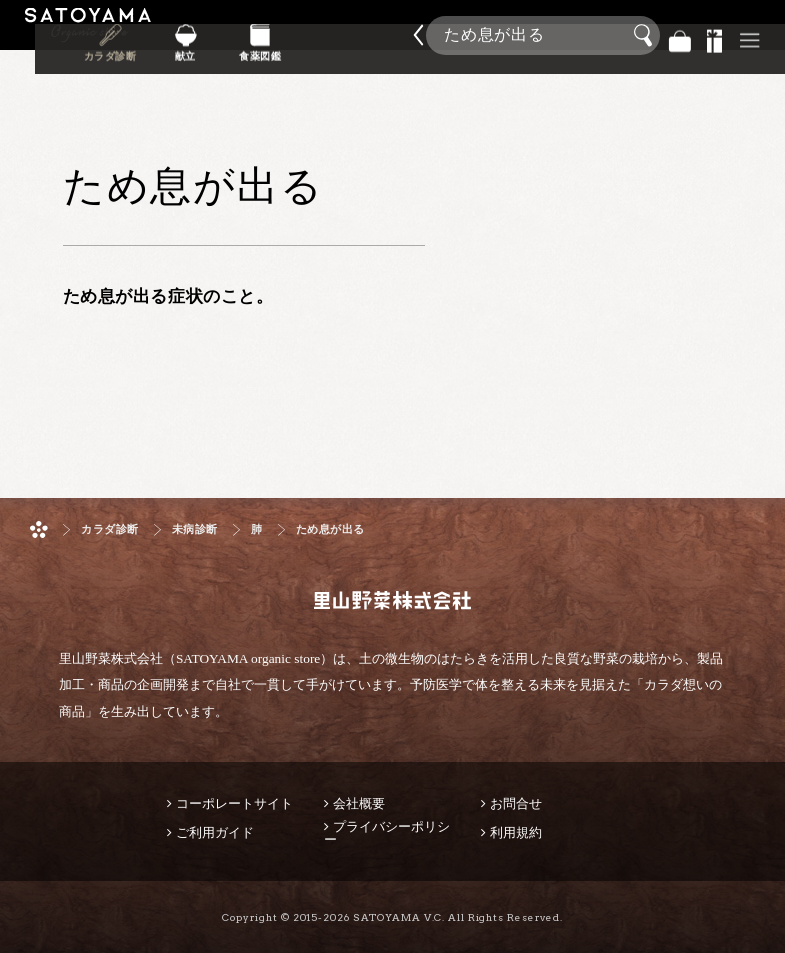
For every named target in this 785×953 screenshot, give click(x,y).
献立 (282, 49)
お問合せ (516, 803)
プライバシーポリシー (387, 833)
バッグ (680, 35)
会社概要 (359, 803)
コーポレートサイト (234, 803)
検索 (646, 36)
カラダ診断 (220, 49)
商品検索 (765, 29)
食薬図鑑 (345, 49)
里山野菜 (88, 35)
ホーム (39, 529)
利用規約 (516, 832)
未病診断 (195, 529)
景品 (715, 35)
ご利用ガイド (215, 832)
